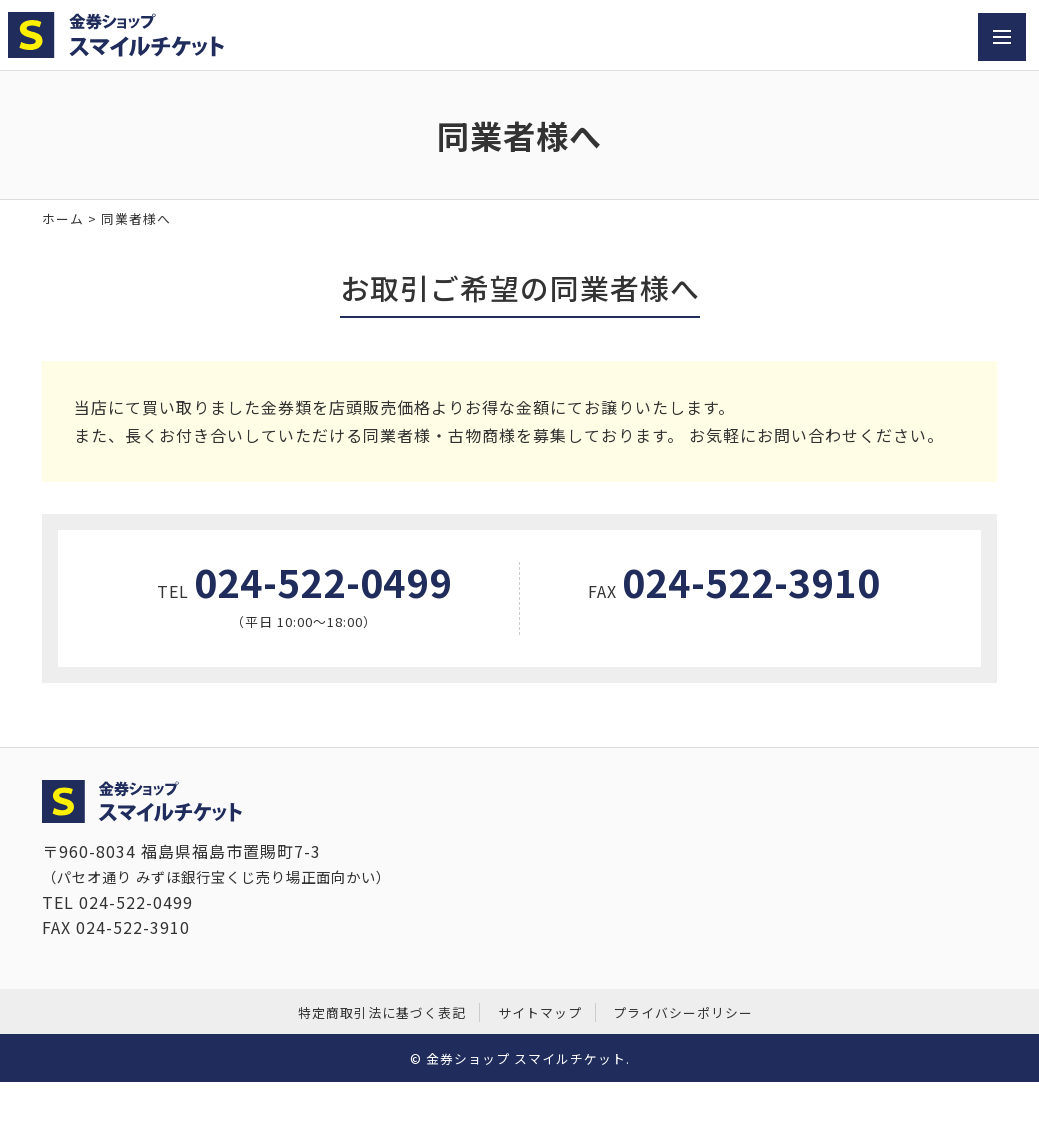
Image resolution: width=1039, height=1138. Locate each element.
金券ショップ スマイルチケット (526, 1058)
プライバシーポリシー (683, 1012)
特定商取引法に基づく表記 (382, 1012)
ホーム (63, 218)
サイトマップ (540, 1012)
